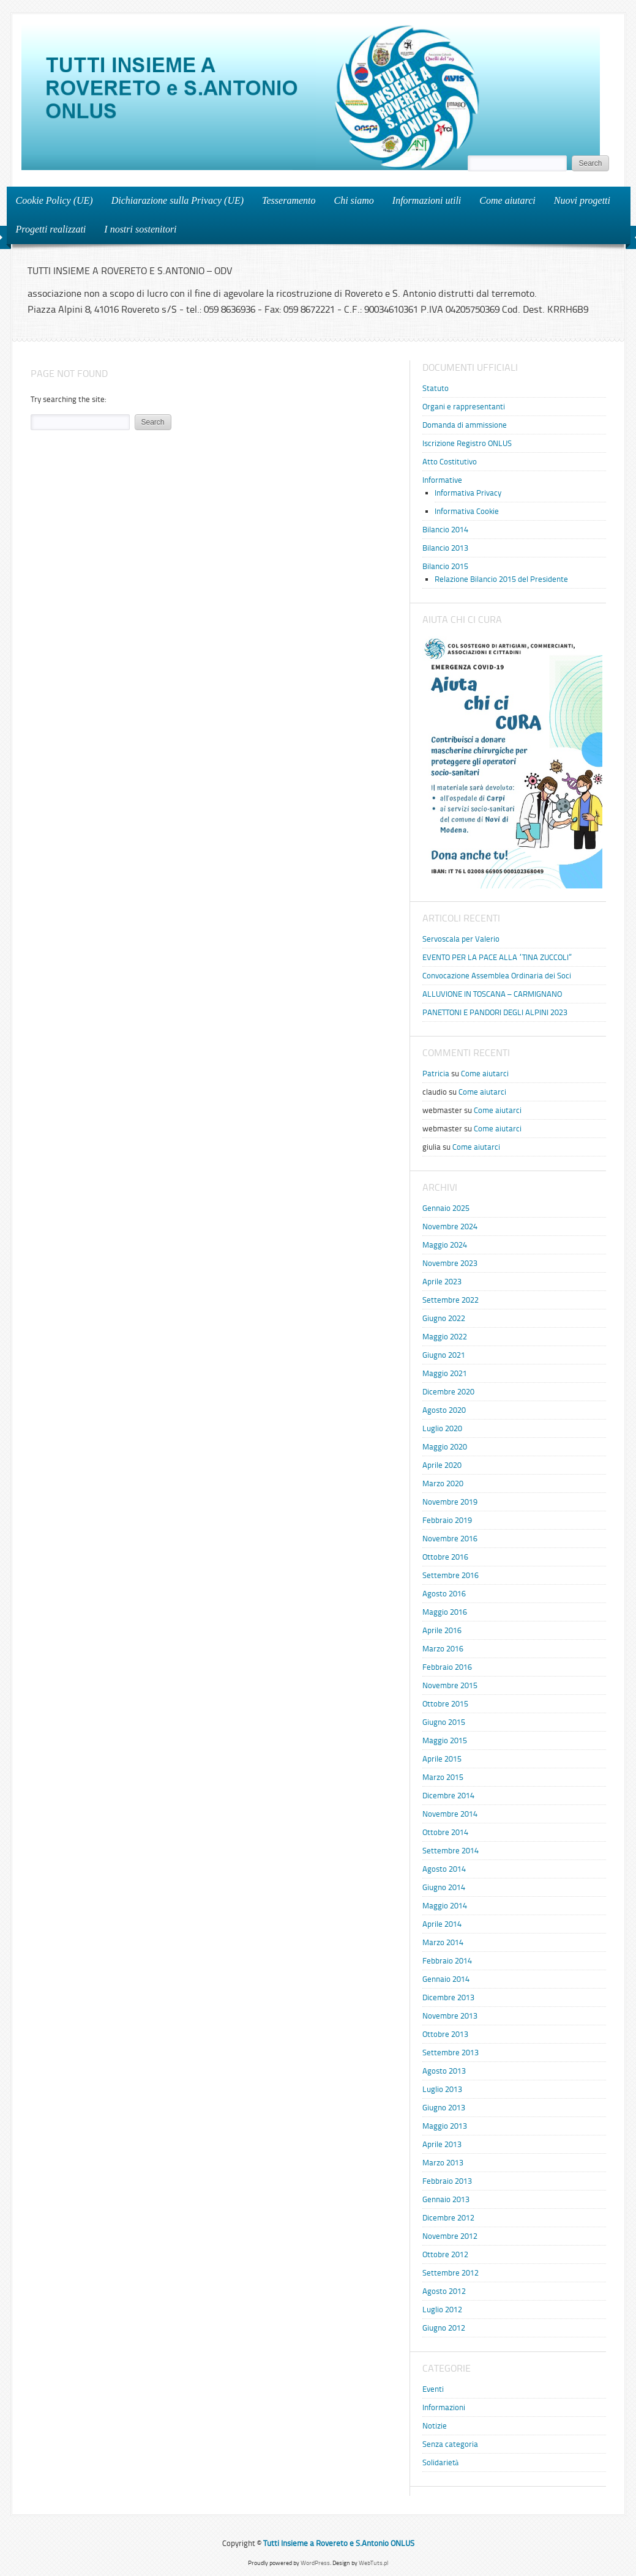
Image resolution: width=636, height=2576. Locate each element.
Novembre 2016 (449, 1538)
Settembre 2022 (450, 1300)
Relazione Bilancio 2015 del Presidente (501, 579)
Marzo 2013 (442, 2162)
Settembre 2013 (450, 2052)
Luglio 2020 (442, 1428)
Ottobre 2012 (445, 2254)
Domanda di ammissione (464, 425)
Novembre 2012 (449, 2236)
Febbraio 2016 (447, 1667)
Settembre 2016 (450, 1575)
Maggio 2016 (444, 1612)
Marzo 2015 (442, 1777)
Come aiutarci (507, 200)
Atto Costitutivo (449, 461)
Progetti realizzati (47, 228)
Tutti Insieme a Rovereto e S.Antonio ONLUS (338, 2543)
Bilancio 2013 (445, 548)
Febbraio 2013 (447, 2181)
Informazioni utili (423, 200)
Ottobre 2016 (445, 1557)
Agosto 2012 (444, 2291)
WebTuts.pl (373, 2563)
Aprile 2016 (442, 1630)
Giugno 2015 (443, 1722)
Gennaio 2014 (446, 1979)
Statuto (435, 388)
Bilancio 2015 (445, 566)
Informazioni (443, 2407)
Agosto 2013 (444, 2070)
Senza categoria (450, 2444)
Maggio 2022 (444, 1336)
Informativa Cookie (467, 511)
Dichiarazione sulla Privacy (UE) (177, 200)
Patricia (435, 1073)
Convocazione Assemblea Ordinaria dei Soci (496, 975)
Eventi (433, 2389)
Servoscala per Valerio (460, 939)
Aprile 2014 (442, 1924)
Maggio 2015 (444, 1740)
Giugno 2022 (443, 1318)
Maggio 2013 (444, 2126)
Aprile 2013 (442, 2144)
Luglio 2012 (442, 2309)
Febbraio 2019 (447, 1520)
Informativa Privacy (468, 492)
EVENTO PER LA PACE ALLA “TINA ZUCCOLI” (497, 957)
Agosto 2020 (444, 1410)
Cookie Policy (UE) (54, 200)
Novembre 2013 (449, 2015)
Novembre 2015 (449, 1685)
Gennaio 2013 (446, 2199)
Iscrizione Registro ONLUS (467, 443)
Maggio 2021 (444, 1373)
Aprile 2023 (442, 1281)
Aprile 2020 (442, 1465)
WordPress (315, 2563)
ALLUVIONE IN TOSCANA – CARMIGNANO (492, 994)
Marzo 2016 (442, 1648)
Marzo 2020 (442, 1483)
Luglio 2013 (442, 2089)
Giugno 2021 (443, 1355)
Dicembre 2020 (448, 1391)
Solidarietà (440, 2462)
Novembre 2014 (449, 1813)
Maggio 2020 (444, 1446)
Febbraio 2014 (447, 1960)
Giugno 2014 (443, 1887)
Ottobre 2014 (445, 1832)
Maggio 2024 (444, 1244)
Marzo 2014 (442, 1942)
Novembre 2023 (449, 1263)
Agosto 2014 (444, 1869)
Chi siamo (354, 200)
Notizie (434, 2425)
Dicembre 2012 (448, 2217)
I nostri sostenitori (136, 228)
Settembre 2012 (450, 2272)
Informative (442, 480)
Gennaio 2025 (446, 1208)
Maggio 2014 (444, 1905)
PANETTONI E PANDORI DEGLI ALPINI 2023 (494, 1012)
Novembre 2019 (449, 1501)
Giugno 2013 (443, 2107)
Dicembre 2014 (448, 1795)
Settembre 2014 (450, 1850)
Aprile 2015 (442, 1758)
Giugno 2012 (443, 2327)
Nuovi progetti (578, 200)
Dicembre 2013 (448, 1997)
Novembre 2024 (449, 1226)
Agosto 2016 (444, 1593)
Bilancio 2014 (445, 529)
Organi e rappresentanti (463, 406)
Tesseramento (288, 200)
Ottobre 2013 (445, 2034)
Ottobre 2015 (445, 1703)
